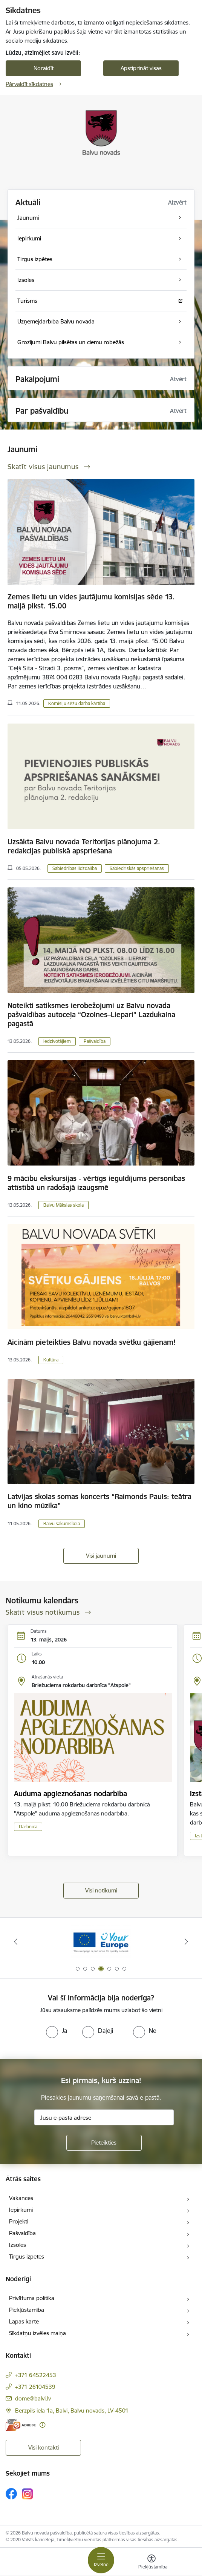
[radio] (56, 2030)
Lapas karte (24, 2321)
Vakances (21, 2198)
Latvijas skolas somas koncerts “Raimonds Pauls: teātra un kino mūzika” (99, 1501)
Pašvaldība (95, 1041)
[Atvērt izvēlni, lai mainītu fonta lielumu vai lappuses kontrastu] (151, 2562)
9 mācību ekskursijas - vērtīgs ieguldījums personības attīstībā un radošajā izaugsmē (96, 1183)
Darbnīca (28, 1826)
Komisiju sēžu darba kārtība (76, 703)
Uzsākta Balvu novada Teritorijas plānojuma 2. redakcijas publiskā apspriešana (84, 846)
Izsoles (17, 2244)
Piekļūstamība (26, 2309)
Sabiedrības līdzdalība (74, 868)
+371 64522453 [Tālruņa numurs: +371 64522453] (35, 2375)
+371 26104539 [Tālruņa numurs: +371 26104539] (35, 2386)
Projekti (18, 2221)
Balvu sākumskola (61, 1523)
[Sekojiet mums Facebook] (11, 2493)
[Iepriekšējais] (15, 1942)
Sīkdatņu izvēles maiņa (37, 2333)
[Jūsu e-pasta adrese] (104, 2117)
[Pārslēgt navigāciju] (101, 2560)
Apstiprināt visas (141, 68)
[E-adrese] (21, 2425)
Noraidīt (44, 68)
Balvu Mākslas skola (63, 1205)
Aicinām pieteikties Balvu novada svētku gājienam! (92, 1342)
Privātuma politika (31, 2298)
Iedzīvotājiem (57, 1041)
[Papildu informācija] (42, 2425)
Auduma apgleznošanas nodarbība (70, 1793)
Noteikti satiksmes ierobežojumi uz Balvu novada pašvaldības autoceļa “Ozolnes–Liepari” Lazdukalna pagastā (91, 1014)
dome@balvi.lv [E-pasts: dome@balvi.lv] (33, 2398)
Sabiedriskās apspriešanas (137, 868)
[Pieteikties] (104, 2143)
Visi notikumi (101, 1890)
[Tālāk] (186, 1942)
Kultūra (50, 1360)
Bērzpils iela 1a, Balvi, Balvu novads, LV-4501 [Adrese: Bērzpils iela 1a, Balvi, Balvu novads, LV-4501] (72, 2410)
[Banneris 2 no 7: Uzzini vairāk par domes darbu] (100, 1941)
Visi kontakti (43, 2447)
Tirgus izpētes (26, 2256)
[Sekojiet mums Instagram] (27, 2493)
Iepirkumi (21, 2209)
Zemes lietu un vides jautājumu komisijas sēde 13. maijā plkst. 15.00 (91, 601)
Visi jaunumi (101, 1555)
